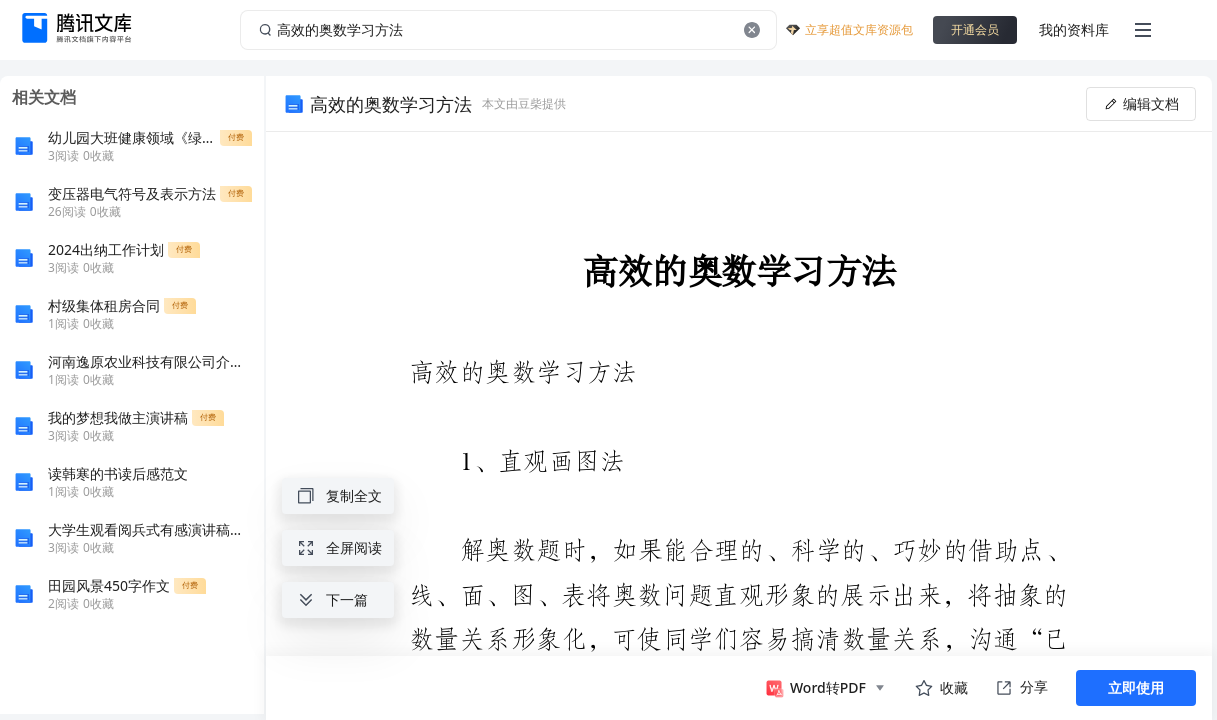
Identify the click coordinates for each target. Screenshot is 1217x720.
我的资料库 (1074, 29)
